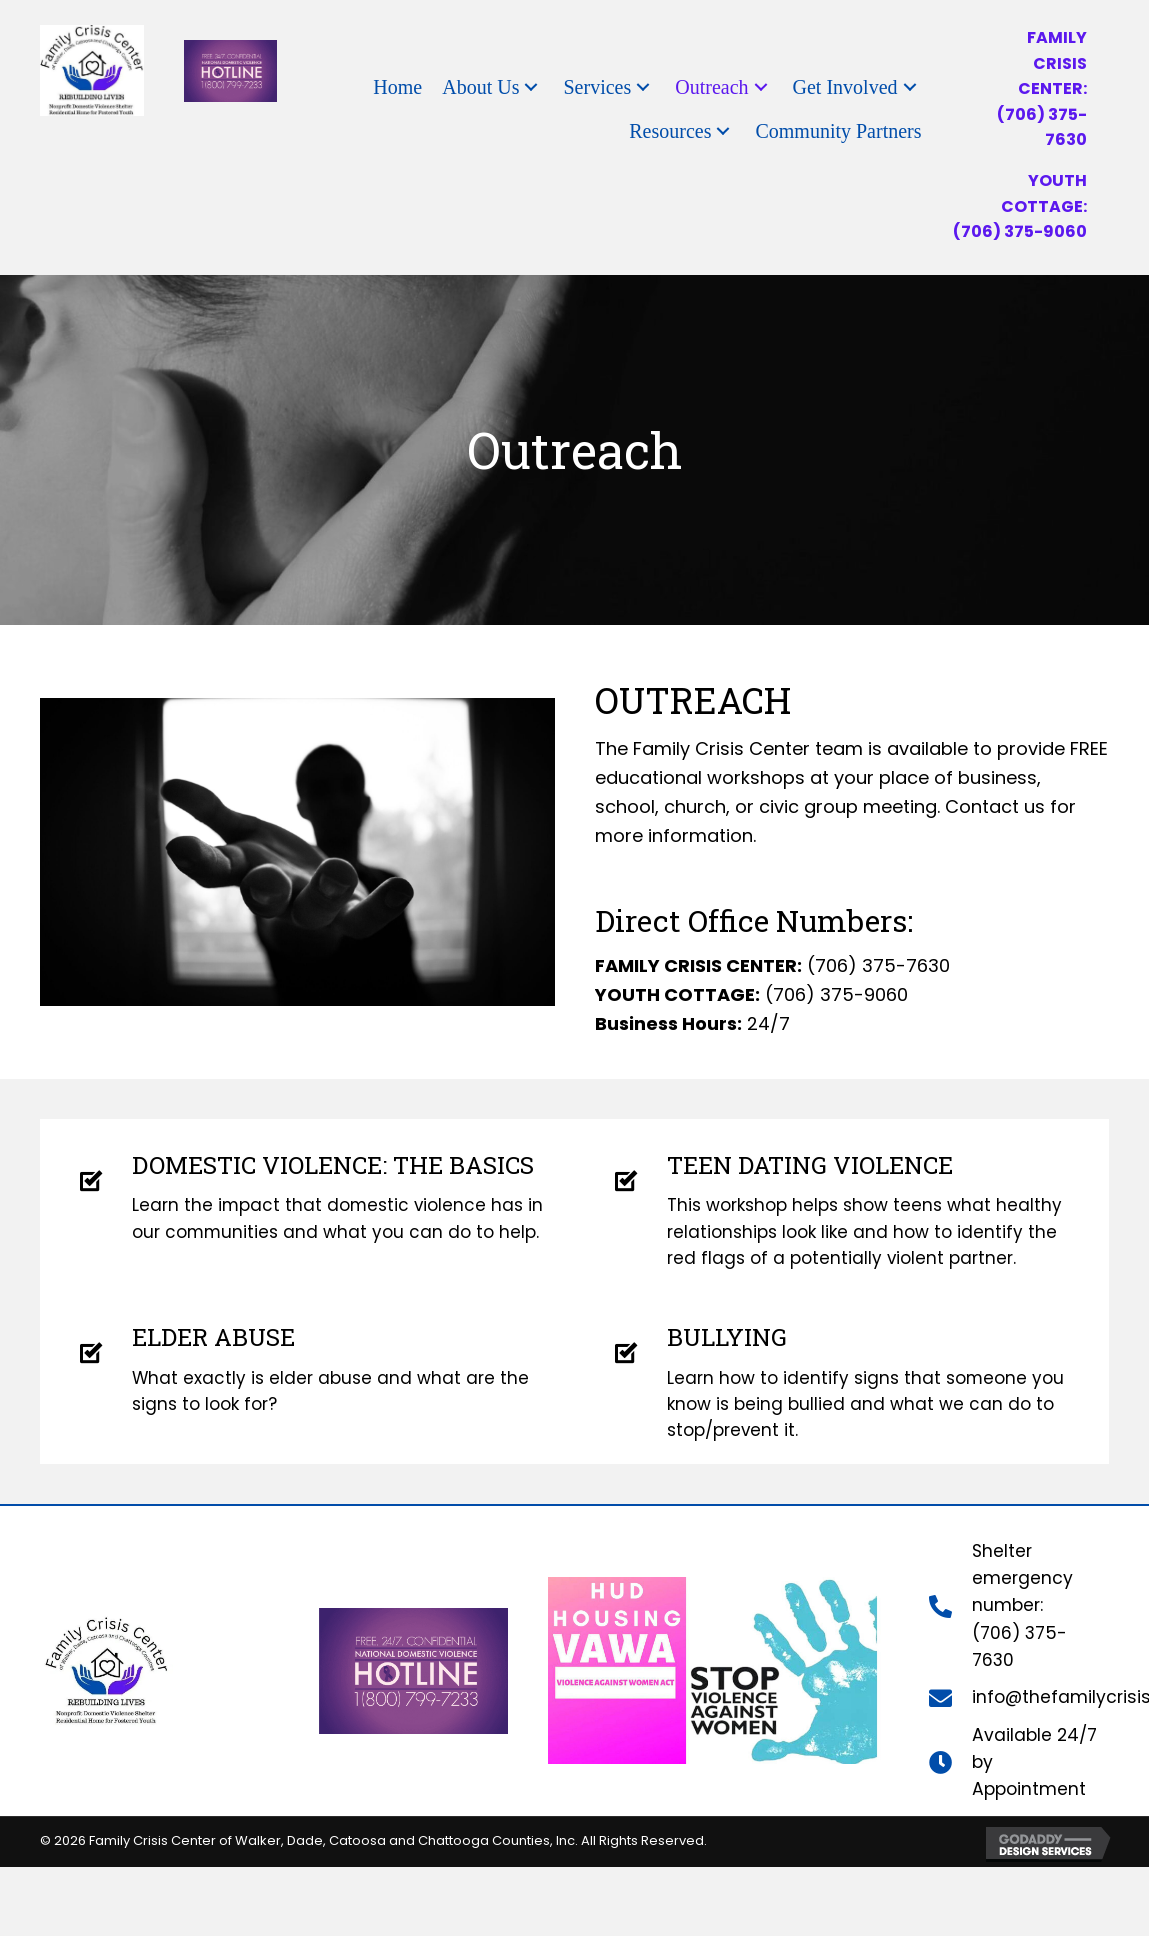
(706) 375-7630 (878, 965)
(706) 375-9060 (1020, 231)
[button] (531, 87)
